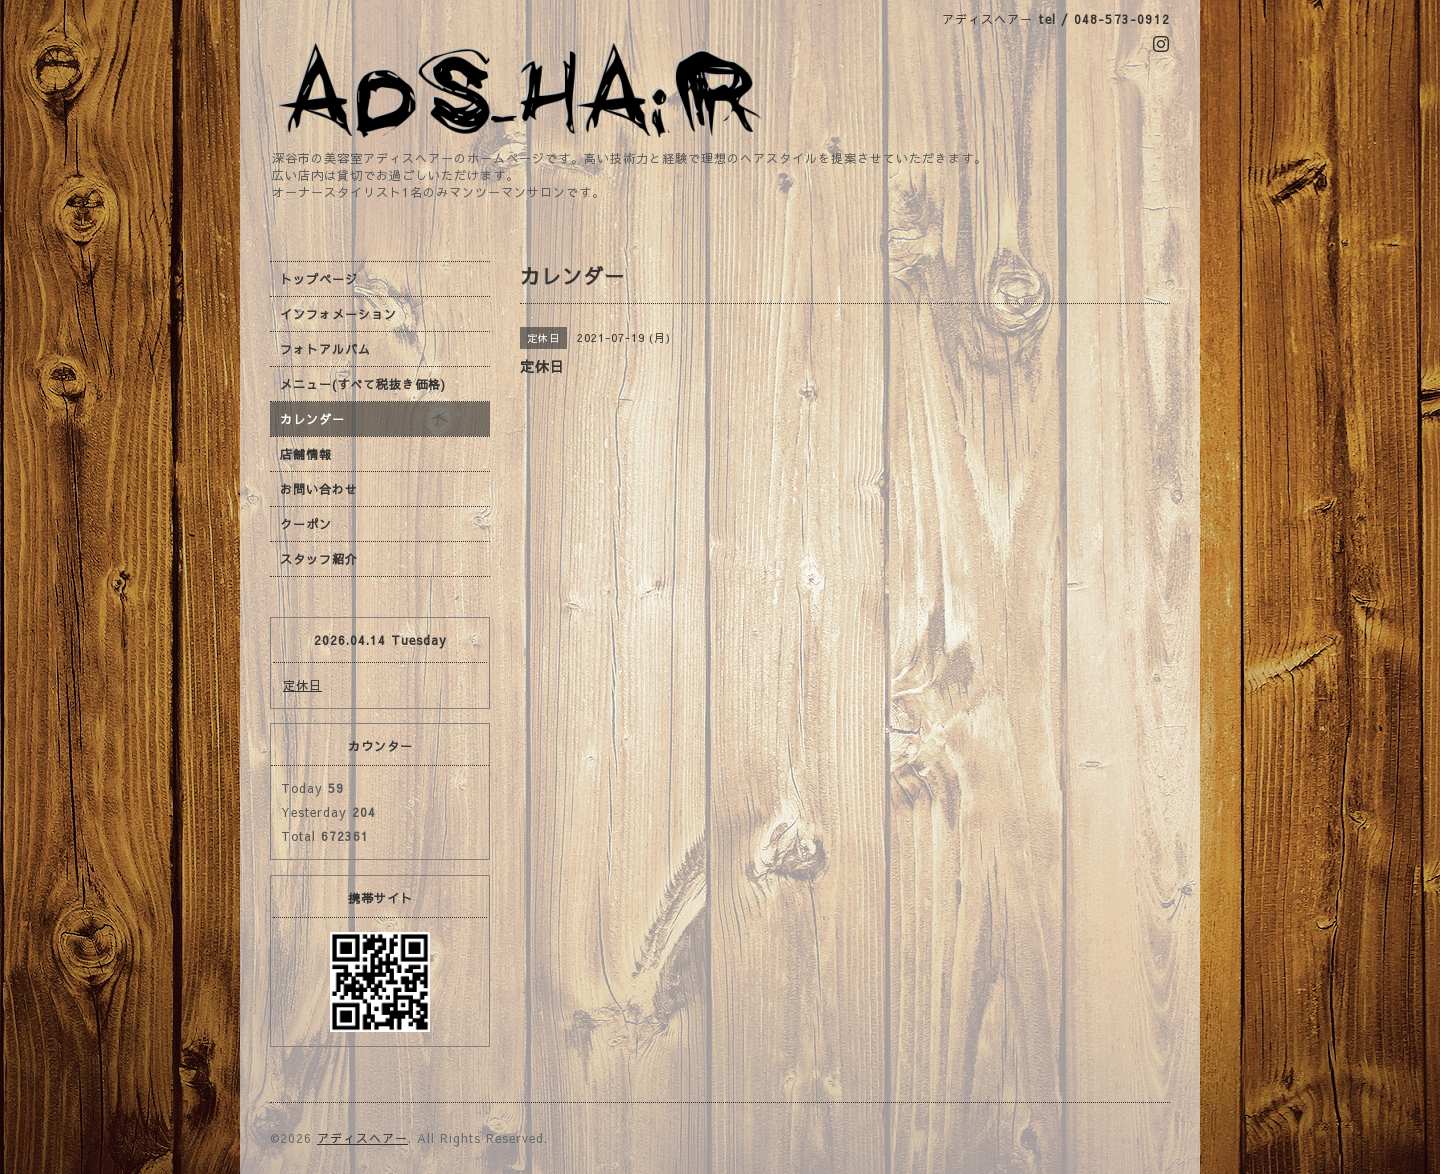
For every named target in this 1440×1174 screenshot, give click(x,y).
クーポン (306, 524)
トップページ (319, 279)
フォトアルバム (325, 349)
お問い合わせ (319, 489)
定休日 (302, 685)
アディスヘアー (362, 1138)
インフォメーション (338, 314)
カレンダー (312, 419)
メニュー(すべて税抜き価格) (363, 384)
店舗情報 (306, 454)
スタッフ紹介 (319, 559)
